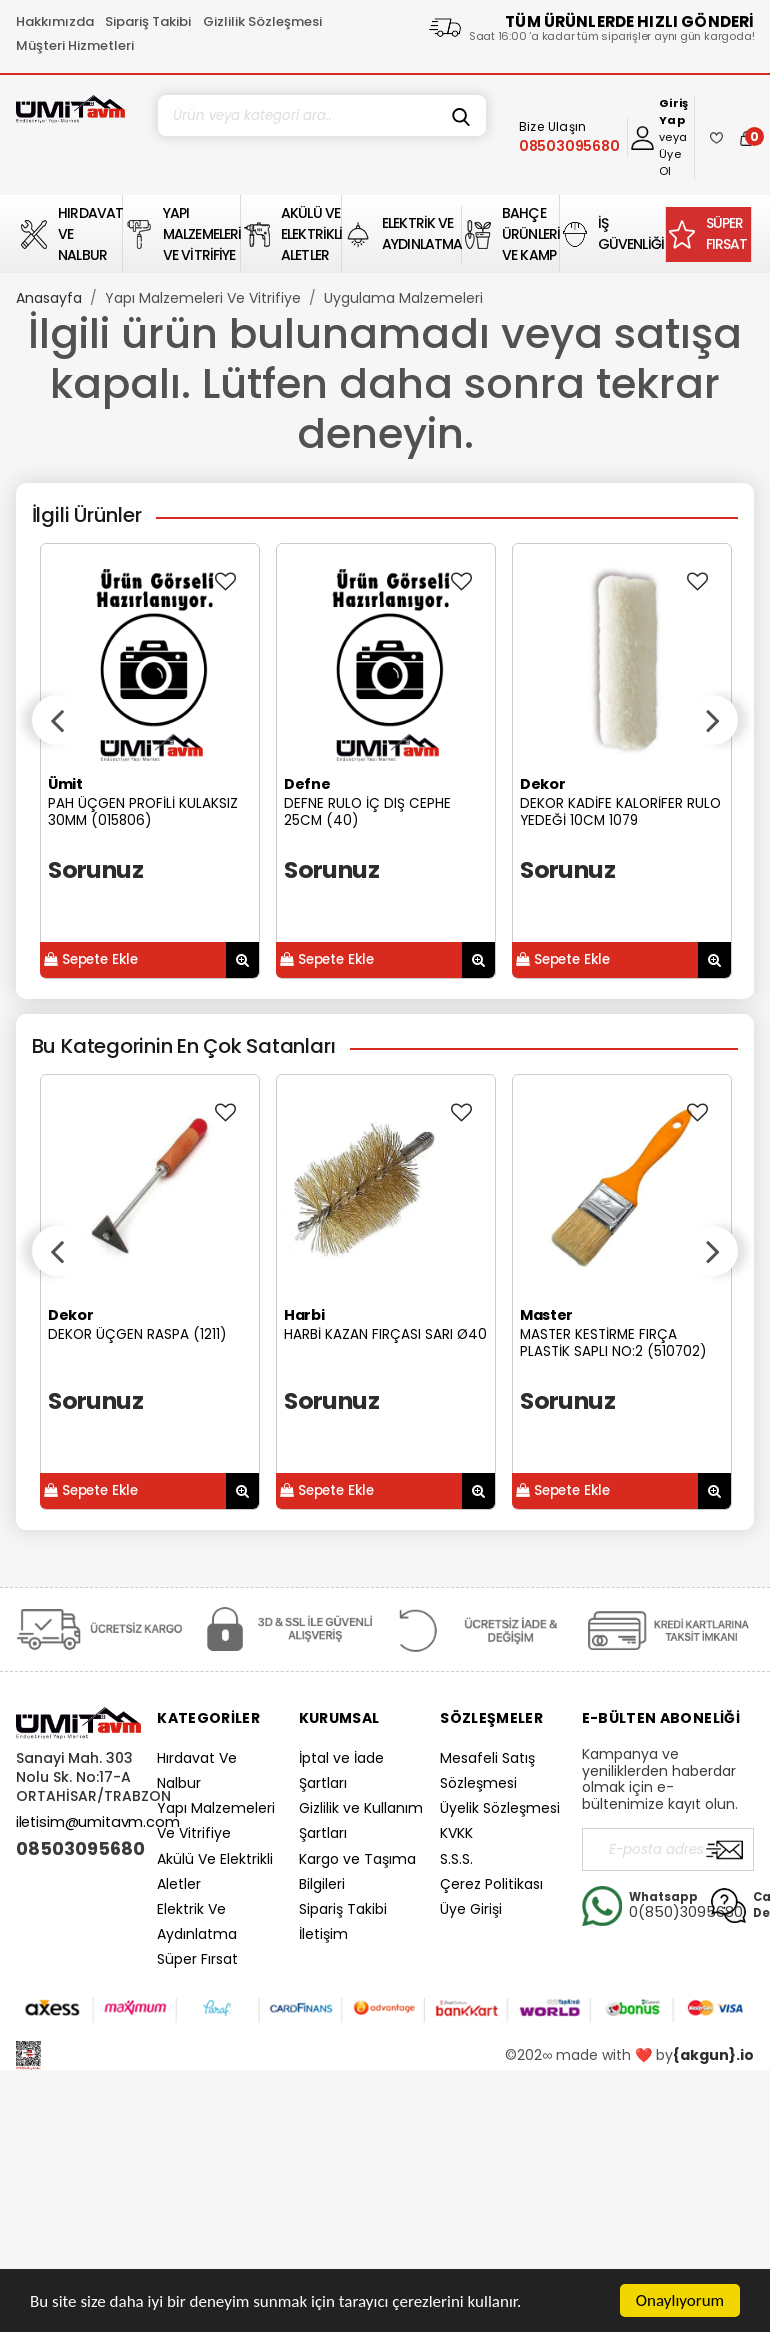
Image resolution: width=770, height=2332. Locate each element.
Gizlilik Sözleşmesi (262, 21)
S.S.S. (456, 1859)
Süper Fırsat (197, 1959)
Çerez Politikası (491, 1884)
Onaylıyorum (680, 2300)
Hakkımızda (55, 21)
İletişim (323, 1934)
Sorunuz (95, 869)
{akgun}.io (713, 2055)
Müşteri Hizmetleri (75, 45)
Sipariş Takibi (148, 21)
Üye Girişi (471, 1909)
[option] (150, 761)
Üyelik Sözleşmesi (500, 1808)
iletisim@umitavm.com (98, 1822)
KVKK (456, 1833)
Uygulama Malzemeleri (403, 298)
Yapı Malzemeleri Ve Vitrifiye (203, 298)
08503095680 (78, 1849)
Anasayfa (49, 298)
